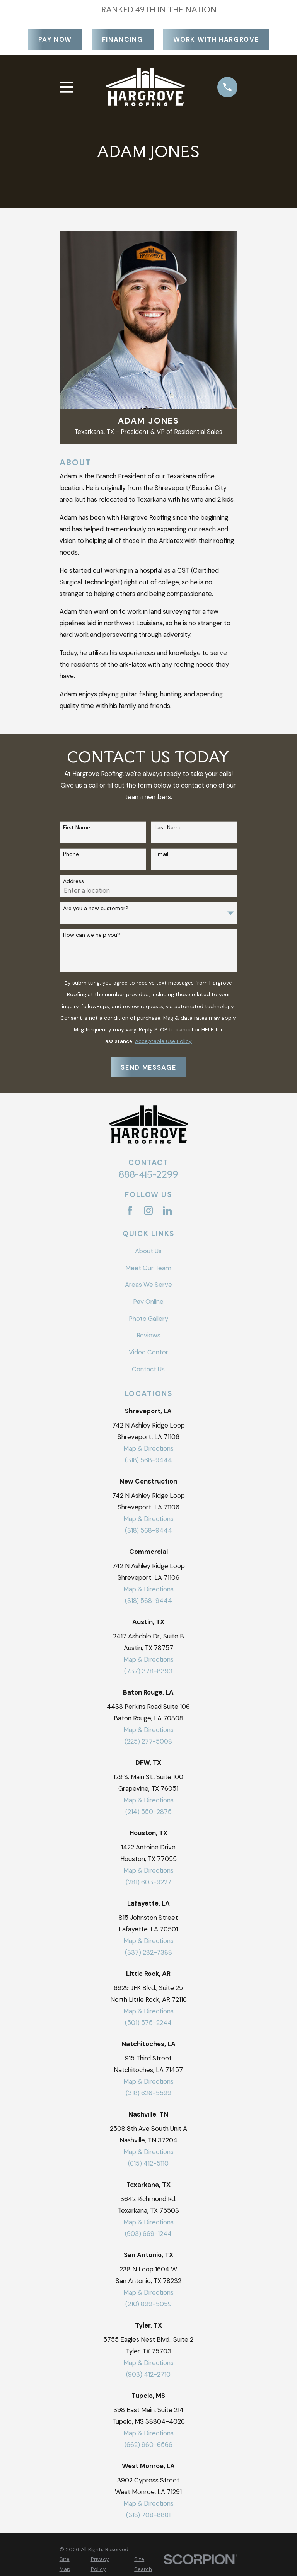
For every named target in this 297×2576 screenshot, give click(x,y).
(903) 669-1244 (148, 2233)
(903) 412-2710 (148, 2374)
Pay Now (55, 39)
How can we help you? (91, 935)
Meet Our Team (148, 1268)
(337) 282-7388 (148, 1952)
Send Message (148, 1067)
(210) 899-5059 (148, 2304)
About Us (148, 1251)
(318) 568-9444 (148, 1460)
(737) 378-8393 (148, 1671)
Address (73, 881)
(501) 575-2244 (148, 2022)
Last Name (168, 827)
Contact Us (148, 1369)
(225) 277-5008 (148, 1741)
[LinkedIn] (167, 1210)
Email (161, 854)
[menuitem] (71, 2564)
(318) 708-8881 (148, 2515)
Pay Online (148, 1301)
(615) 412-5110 (148, 2163)
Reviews (148, 1335)
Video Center (148, 1352)
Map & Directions (148, 1448)
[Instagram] (148, 1210)
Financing (122, 39)
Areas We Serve (148, 1284)
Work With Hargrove (216, 39)
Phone (71, 854)
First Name (76, 827)
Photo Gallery (148, 1318)
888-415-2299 (148, 1174)
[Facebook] (129, 1210)
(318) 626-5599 (148, 2093)
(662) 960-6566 (148, 2444)
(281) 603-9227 (148, 1882)
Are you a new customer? (95, 908)
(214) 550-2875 (148, 1811)
